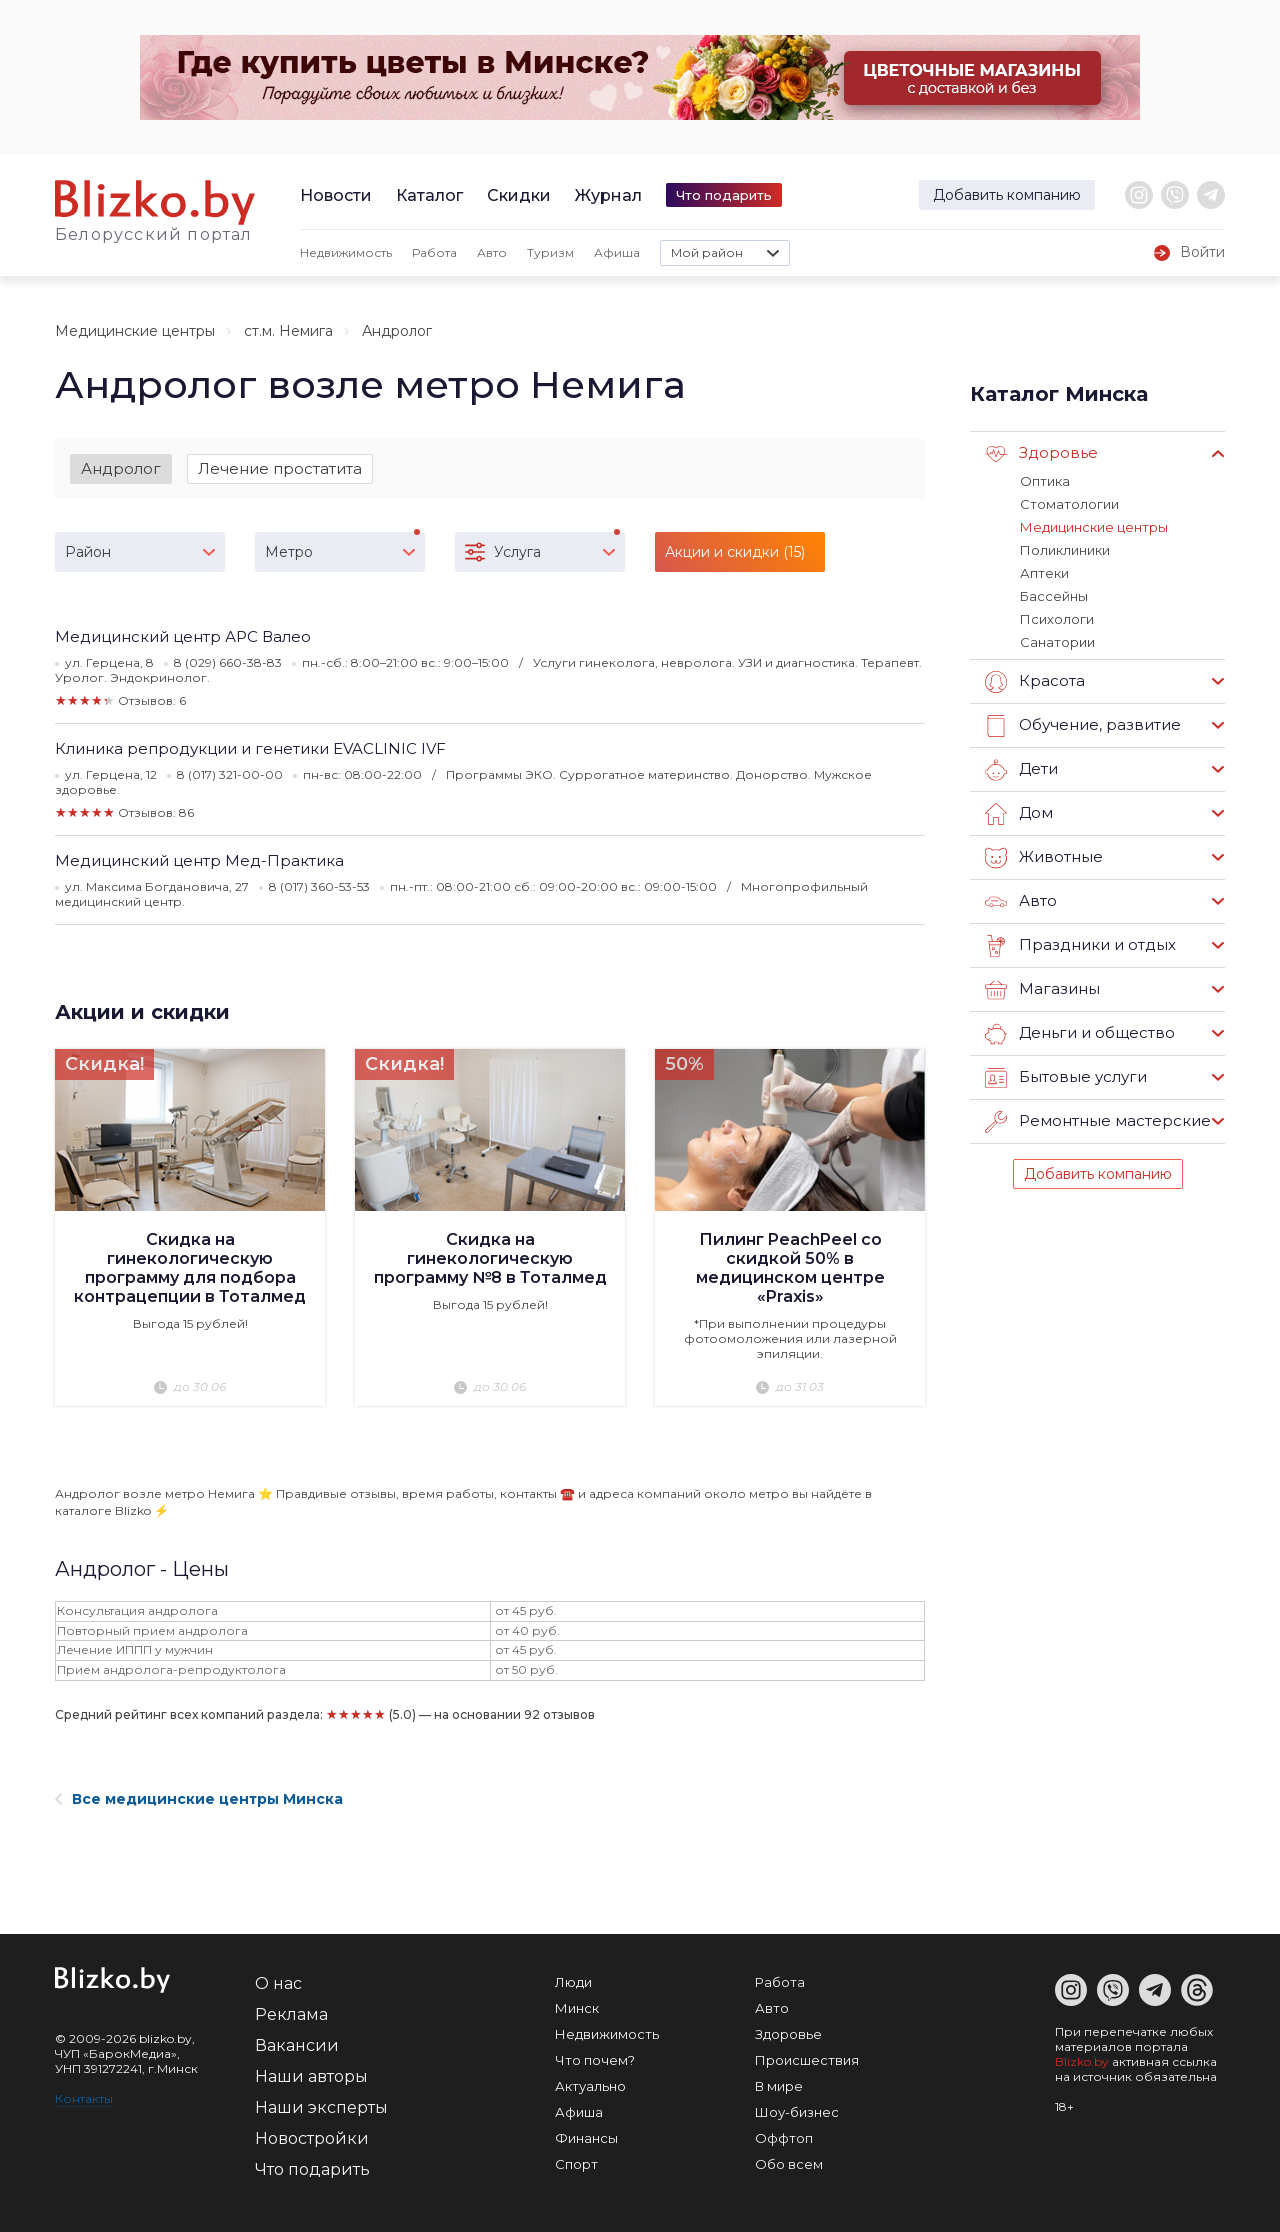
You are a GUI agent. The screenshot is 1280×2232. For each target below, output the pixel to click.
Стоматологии (1069, 504)
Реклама (291, 2014)
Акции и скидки (142, 1012)
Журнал (608, 195)
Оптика (1045, 481)
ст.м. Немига (288, 331)
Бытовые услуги (1066, 1078)
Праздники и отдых (1080, 946)
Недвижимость (346, 252)
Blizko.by (1082, 2061)
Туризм (550, 252)
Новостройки (312, 2138)
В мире (779, 2086)
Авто (492, 252)
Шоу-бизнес (797, 2112)
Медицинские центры (135, 331)
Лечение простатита (280, 468)
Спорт (576, 2164)
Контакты (84, 2098)
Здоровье (1041, 454)
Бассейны (1054, 596)
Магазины (1042, 990)
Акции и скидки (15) (735, 552)
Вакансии (297, 2045)
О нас (278, 1983)
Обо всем (789, 2164)
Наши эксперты (321, 2107)
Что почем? (595, 2060)
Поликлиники (1065, 550)
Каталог (429, 195)
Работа (434, 252)
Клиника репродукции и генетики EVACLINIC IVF (250, 748)
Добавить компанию (1007, 195)
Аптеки (1044, 573)
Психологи (1057, 619)
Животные (1044, 858)
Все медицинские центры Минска (199, 1799)
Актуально (590, 2086)
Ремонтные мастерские (1098, 1122)
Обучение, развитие (1083, 726)
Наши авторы (311, 2076)
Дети (1021, 770)
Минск (577, 2008)
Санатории (1057, 642)
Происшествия (807, 2060)
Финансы (586, 2138)
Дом (1019, 814)
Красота (1035, 682)
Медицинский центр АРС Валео (183, 636)
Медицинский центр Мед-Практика (199, 860)
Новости (336, 195)
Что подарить (724, 195)
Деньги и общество (1080, 1034)
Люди (573, 1982)
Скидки (519, 195)
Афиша (617, 252)
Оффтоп (784, 2138)
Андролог (121, 468)
